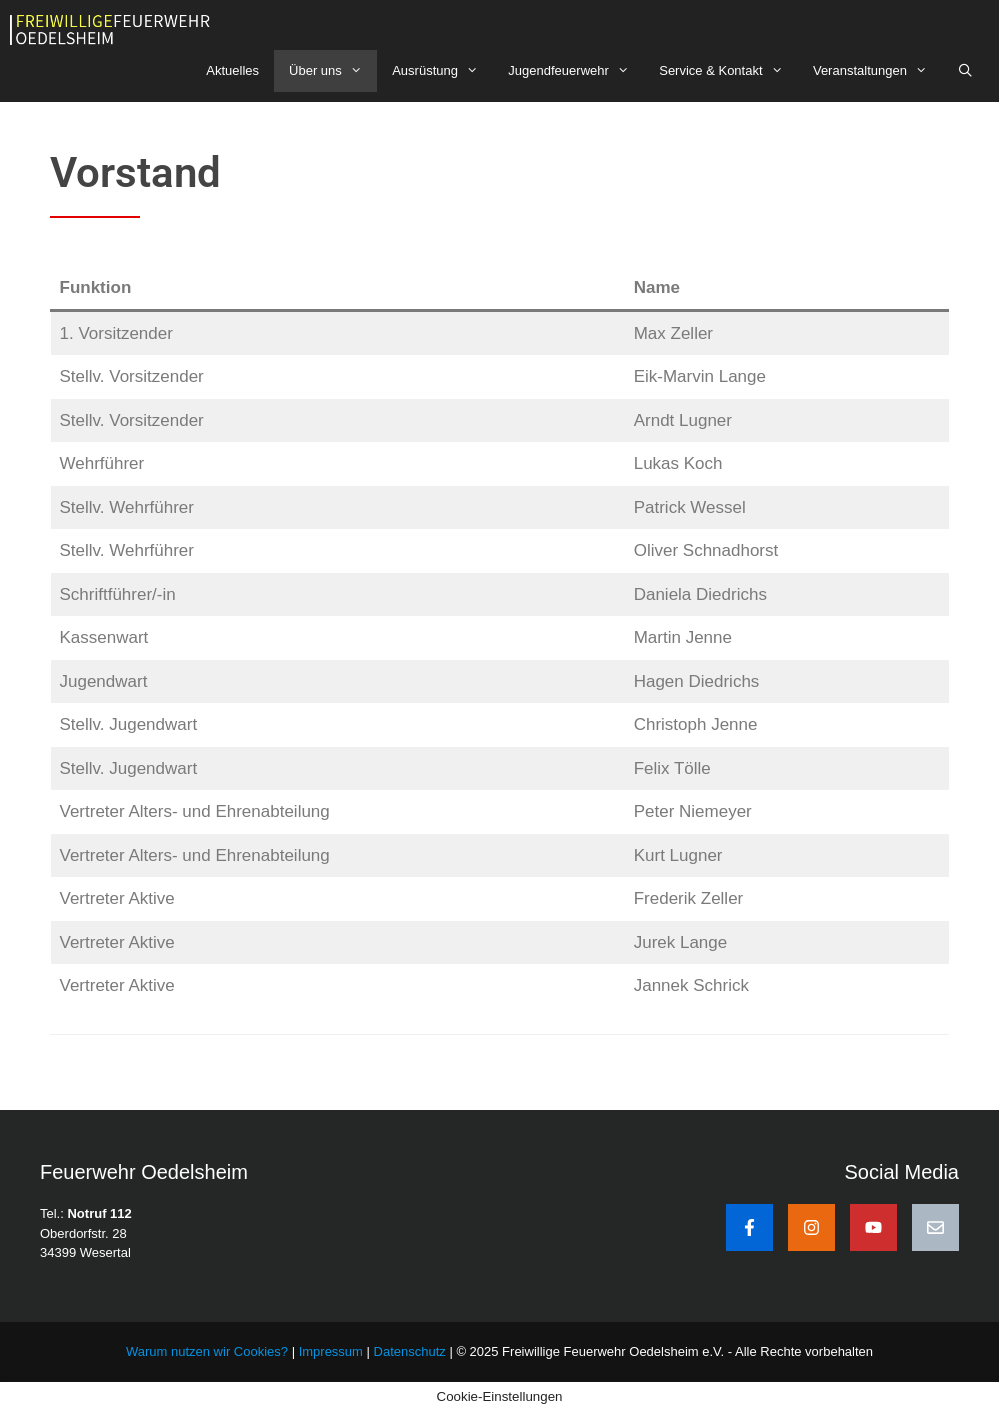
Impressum (333, 1351)
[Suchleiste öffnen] (965, 71)
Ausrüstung (442, 71)
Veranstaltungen (877, 71)
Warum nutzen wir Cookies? (207, 1351)
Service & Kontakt (728, 71)
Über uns (333, 71)
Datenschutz (410, 1351)
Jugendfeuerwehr (576, 71)
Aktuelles (232, 70)
